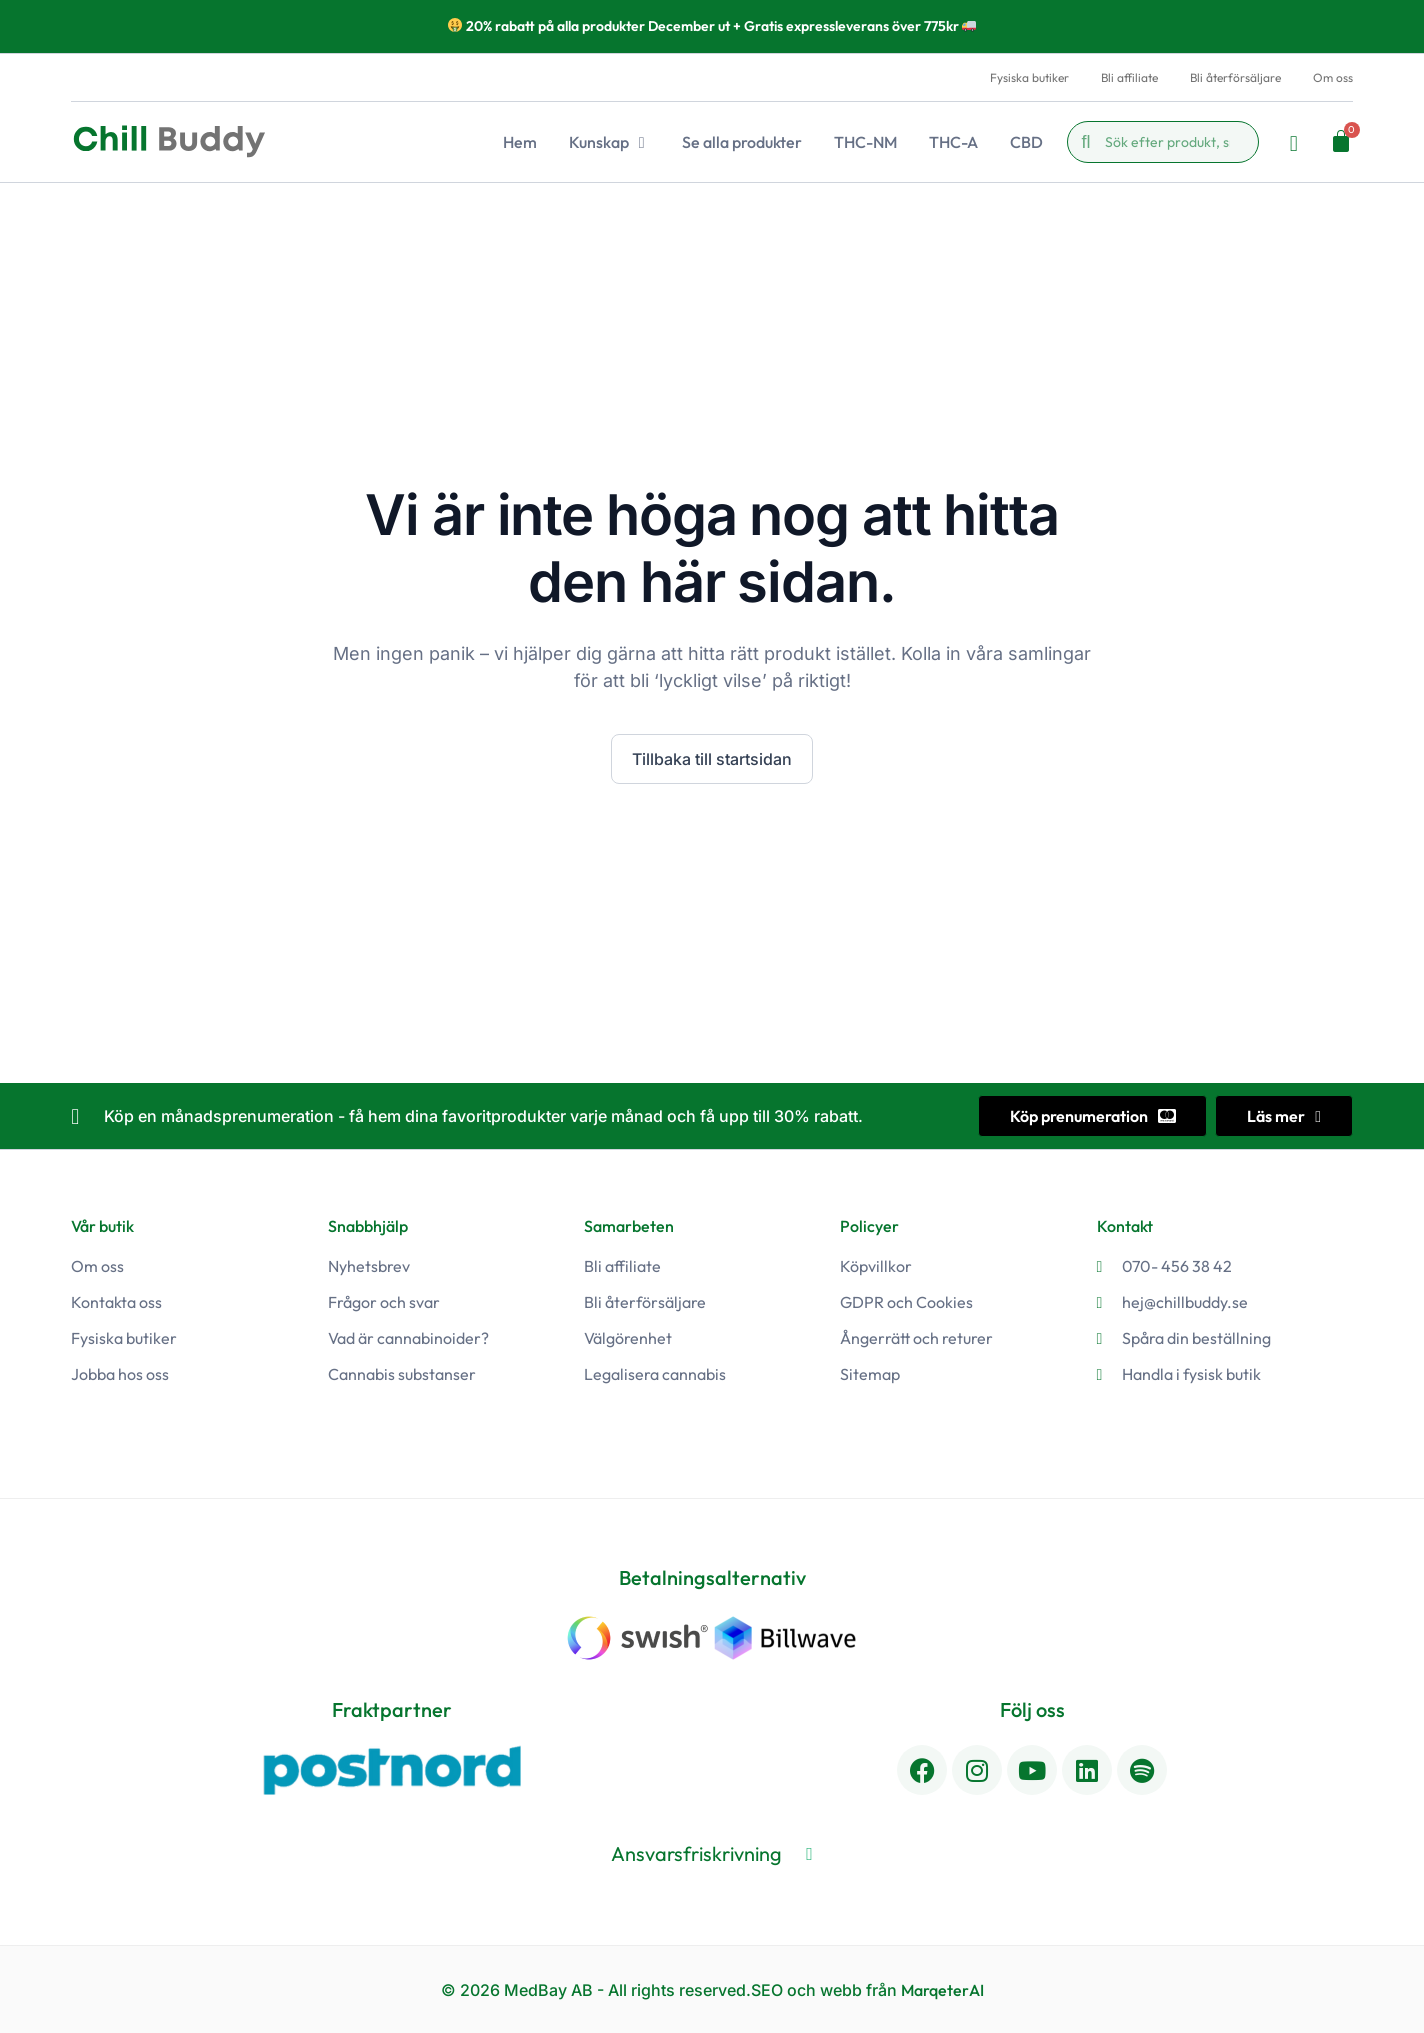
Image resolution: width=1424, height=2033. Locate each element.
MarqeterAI (942, 1989)
